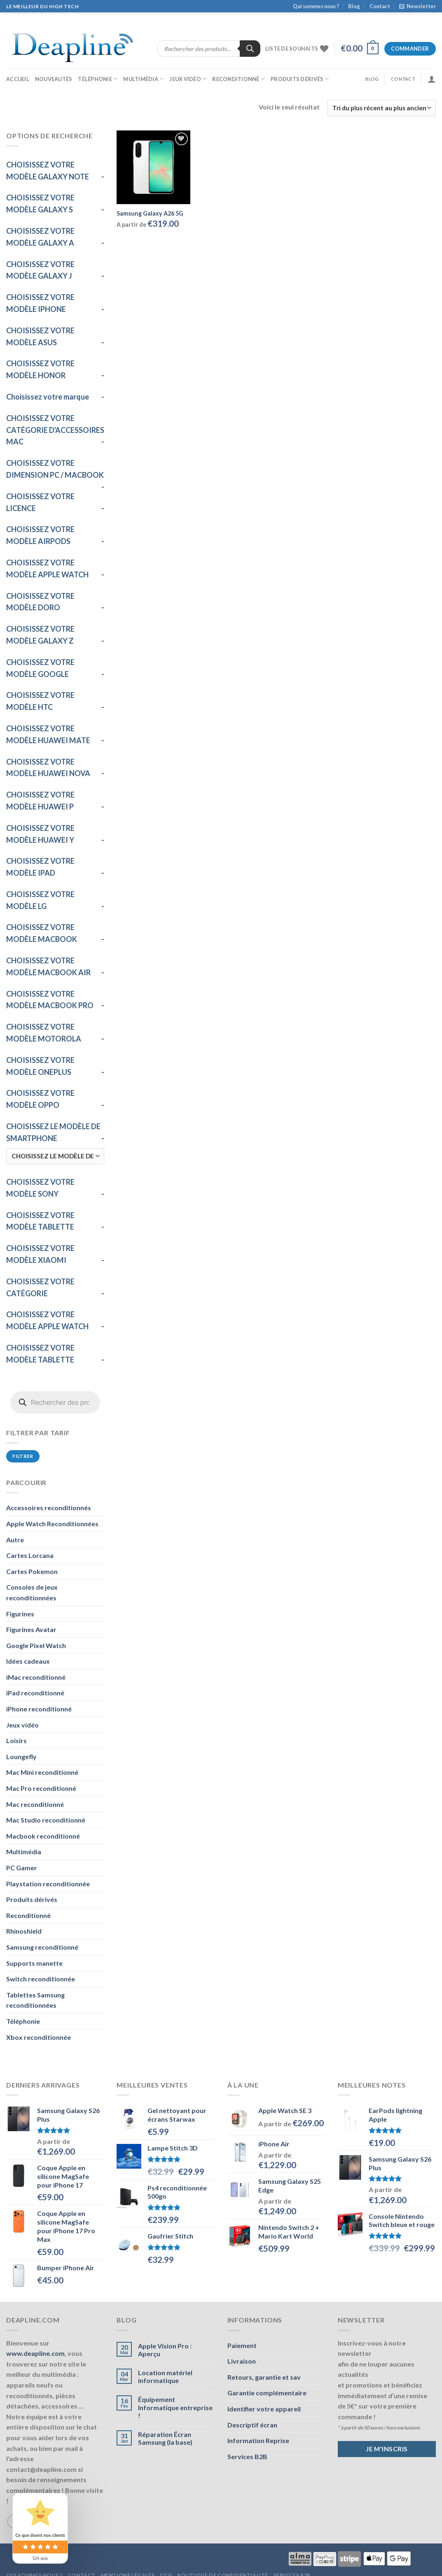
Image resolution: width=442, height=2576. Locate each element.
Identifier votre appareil (264, 2409)
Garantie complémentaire (266, 2393)
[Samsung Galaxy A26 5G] (153, 167)
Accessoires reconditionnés (48, 1507)
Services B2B (247, 2456)
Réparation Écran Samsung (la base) (165, 2438)
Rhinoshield (24, 1931)
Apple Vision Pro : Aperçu (165, 2349)
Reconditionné (238, 79)
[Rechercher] (250, 48)
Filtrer (22, 1456)
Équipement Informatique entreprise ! (175, 2407)
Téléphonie (97, 79)
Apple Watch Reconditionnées (52, 1523)
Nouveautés (53, 79)
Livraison (241, 2361)
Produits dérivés (300, 79)
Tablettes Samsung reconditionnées (35, 2000)
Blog (354, 6)
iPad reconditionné (35, 1693)
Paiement (242, 2345)
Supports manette (34, 1963)
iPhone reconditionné (39, 1709)
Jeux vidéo (187, 79)
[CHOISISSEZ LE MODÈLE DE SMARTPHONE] (55, 1156)
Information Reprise (258, 2440)
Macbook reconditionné (43, 1836)
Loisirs (16, 1740)
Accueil (17, 79)
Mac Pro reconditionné (41, 1788)
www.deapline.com (35, 2353)
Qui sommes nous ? (316, 6)
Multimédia (143, 79)
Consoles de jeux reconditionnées (32, 1592)
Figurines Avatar (31, 1629)
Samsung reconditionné (42, 1947)
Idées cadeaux (28, 1661)
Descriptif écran (252, 2425)
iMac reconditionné (35, 1677)
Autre (15, 1540)
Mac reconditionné (35, 1804)
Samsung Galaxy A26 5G (150, 213)
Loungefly (21, 1756)
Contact (380, 6)
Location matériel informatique (165, 2376)
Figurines (20, 1614)
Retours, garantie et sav (264, 2377)
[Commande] (381, 108)
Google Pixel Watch (36, 1645)
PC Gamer (21, 1868)
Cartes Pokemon (32, 1571)
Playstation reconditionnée (48, 1884)
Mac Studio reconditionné (45, 1820)
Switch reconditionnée (40, 1979)
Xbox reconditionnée (38, 2037)
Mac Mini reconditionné (42, 1772)
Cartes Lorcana (30, 1555)
